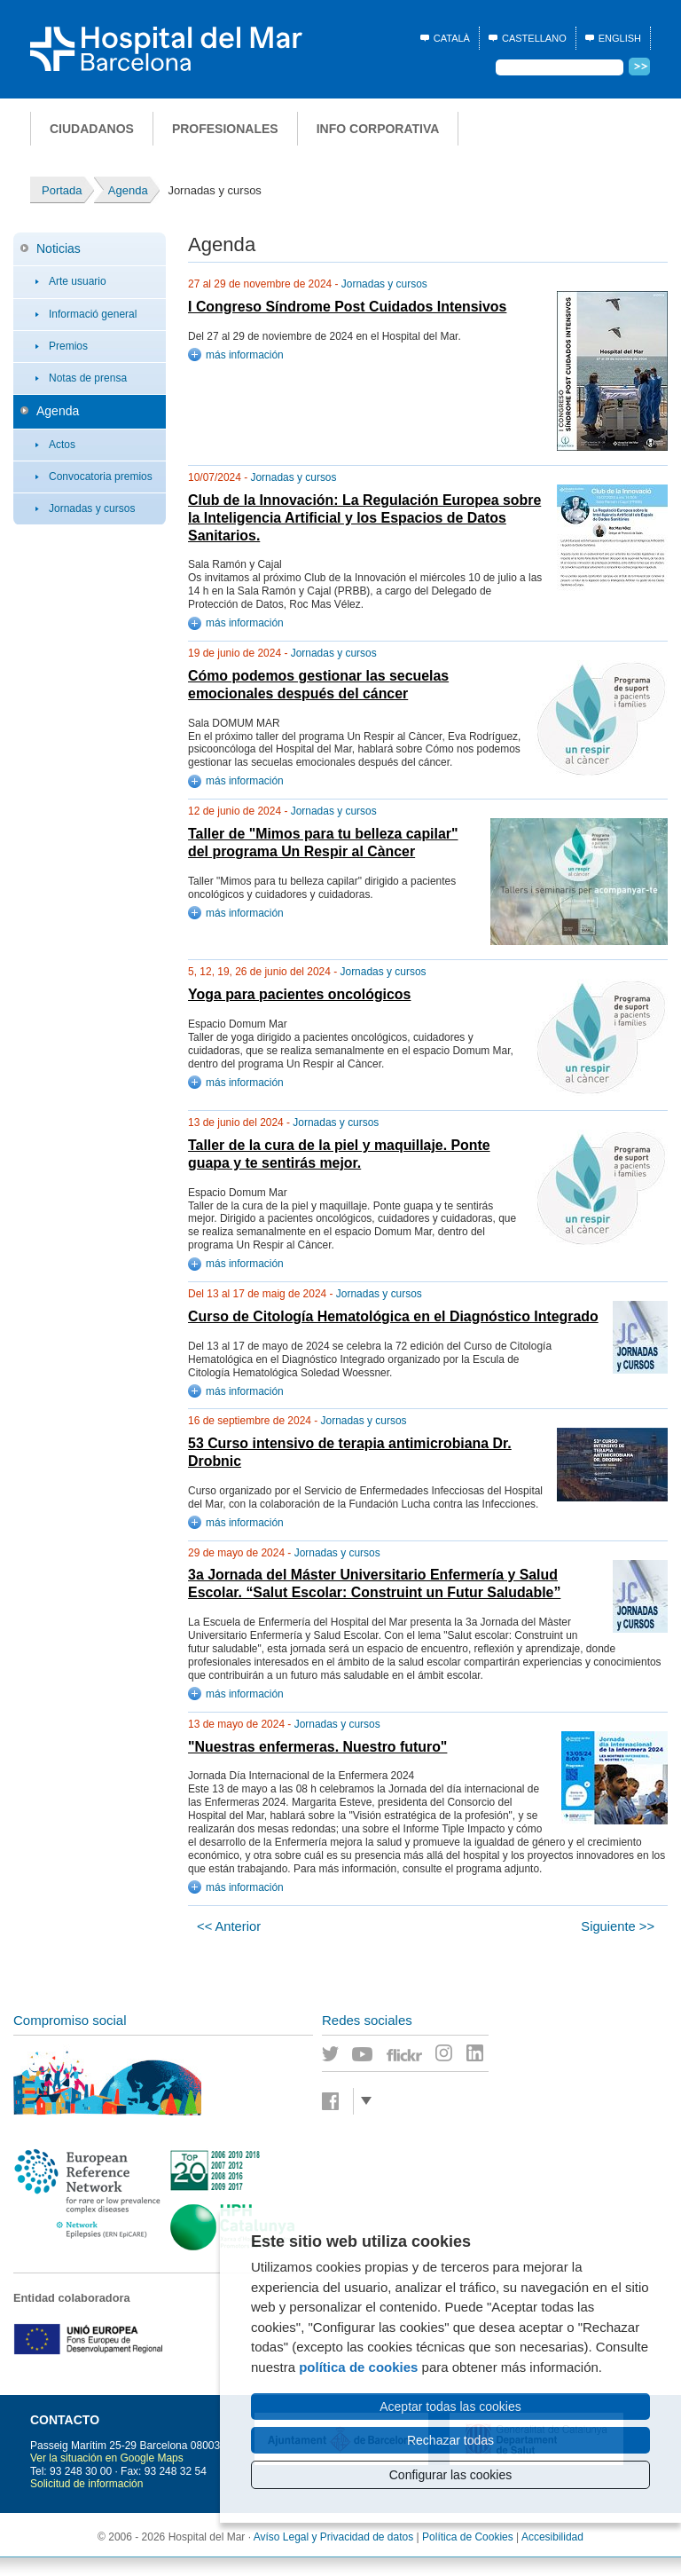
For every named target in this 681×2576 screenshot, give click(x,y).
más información (245, 355)
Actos (62, 444)
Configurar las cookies (451, 2475)
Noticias (58, 248)
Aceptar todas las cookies (450, 2406)
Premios (68, 346)
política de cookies (358, 2367)
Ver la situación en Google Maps (107, 2458)
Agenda (57, 411)
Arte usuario (77, 281)
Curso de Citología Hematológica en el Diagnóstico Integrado (393, 1316)
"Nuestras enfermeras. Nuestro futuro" (317, 1746)
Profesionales (225, 129)
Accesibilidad (552, 2537)
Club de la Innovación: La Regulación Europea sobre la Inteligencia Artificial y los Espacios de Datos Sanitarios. (364, 517)
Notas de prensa (88, 378)
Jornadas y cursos (92, 508)
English (620, 38)
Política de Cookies (467, 2537)
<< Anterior (229, 1926)
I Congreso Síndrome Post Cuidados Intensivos (347, 306)
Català (452, 38)
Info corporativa (378, 129)
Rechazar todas (450, 2440)
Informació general (93, 314)
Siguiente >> (617, 1926)
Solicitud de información (86, 2484)
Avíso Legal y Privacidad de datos (334, 2537)
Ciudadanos (92, 129)
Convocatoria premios (101, 476)
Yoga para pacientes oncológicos (299, 994)
